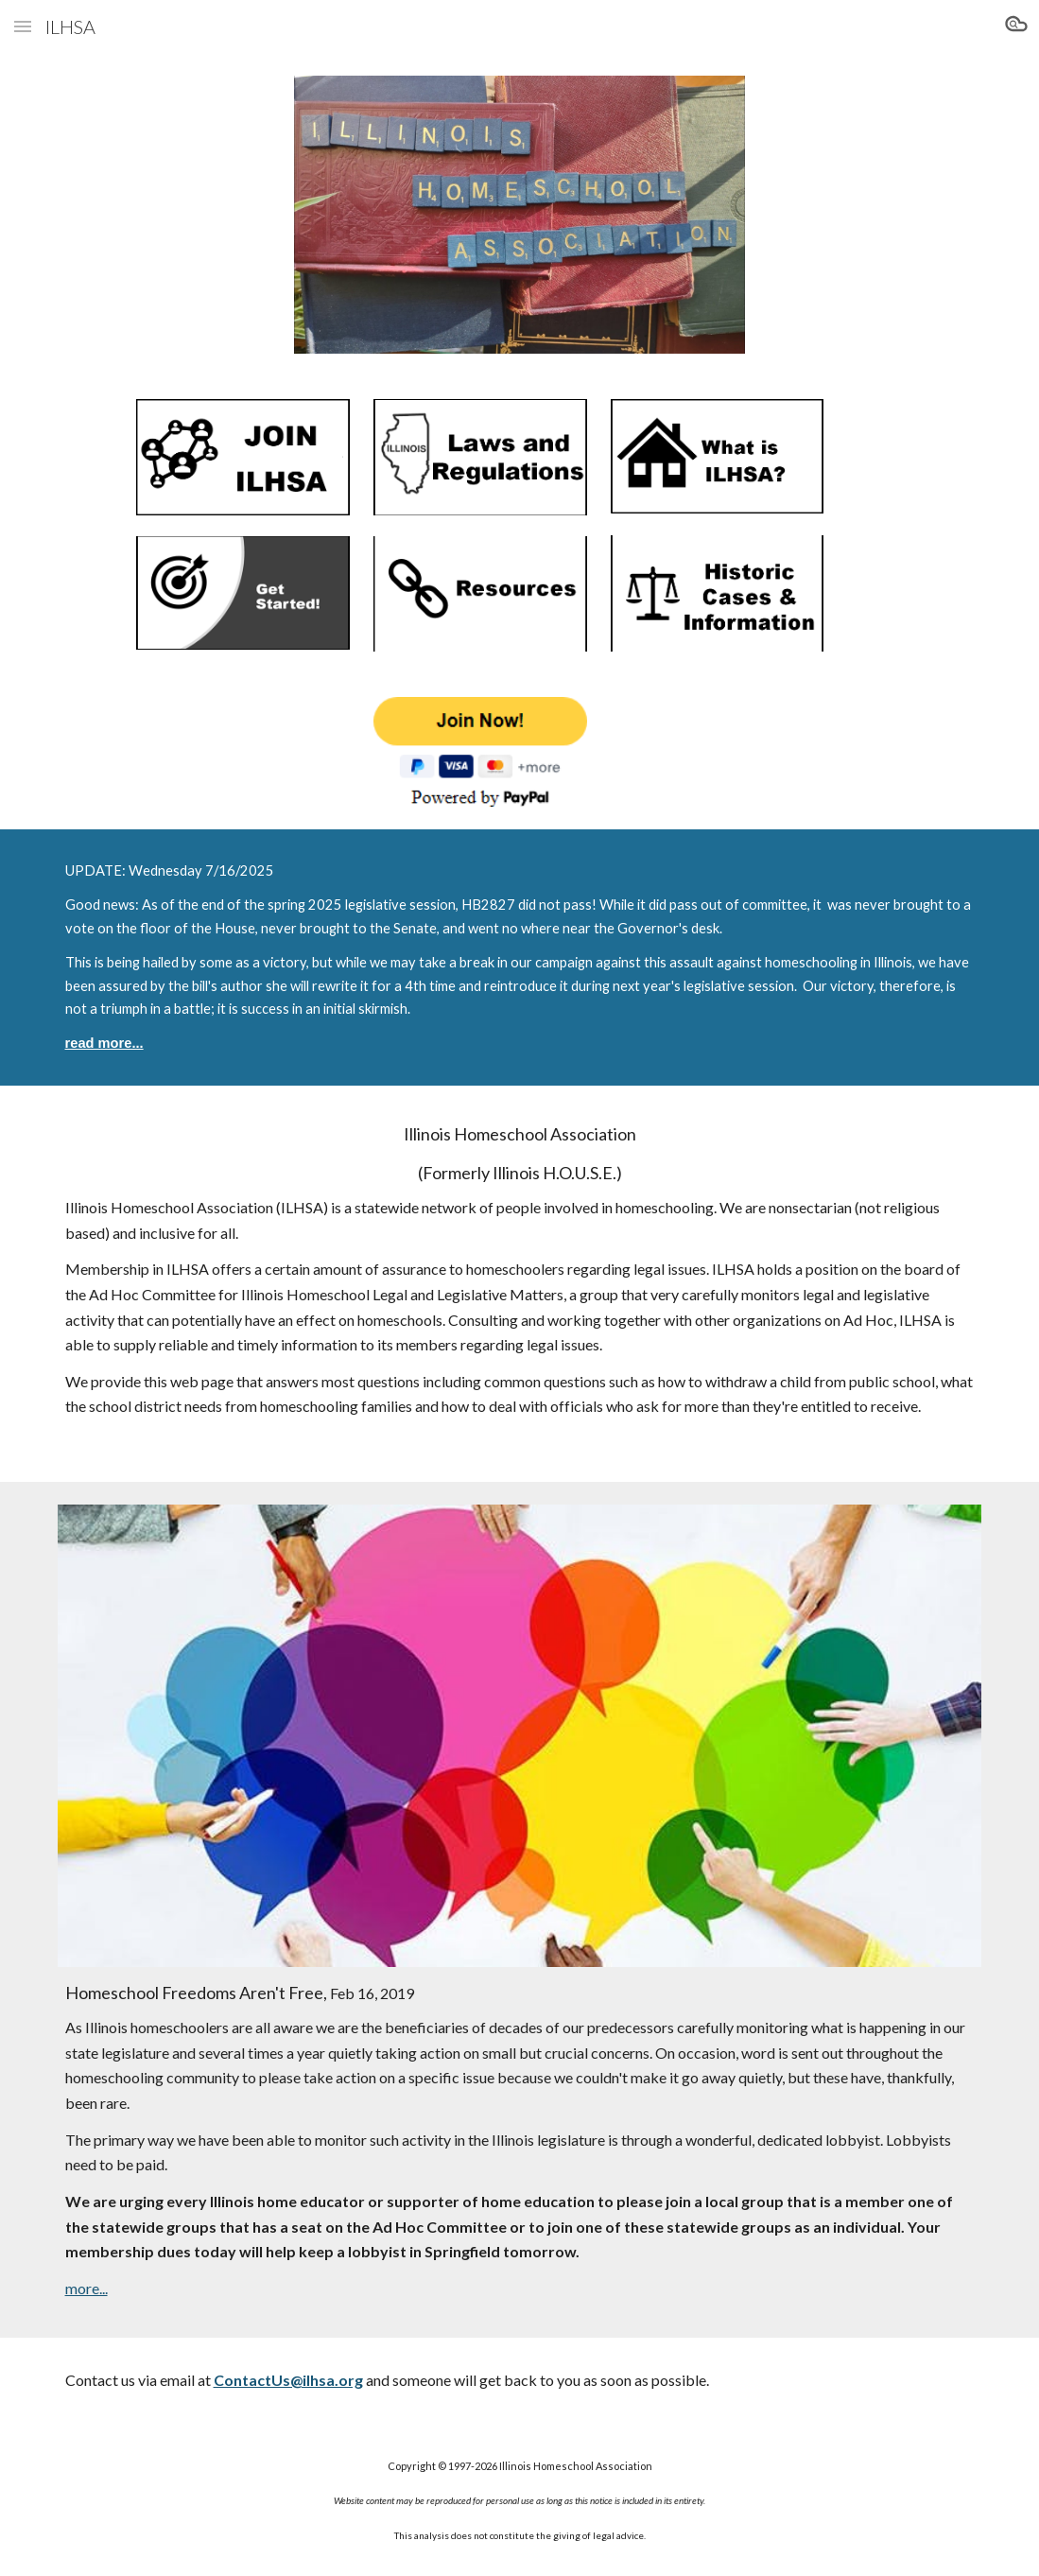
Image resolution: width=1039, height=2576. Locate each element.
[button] (22, 26)
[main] (520, 957)
